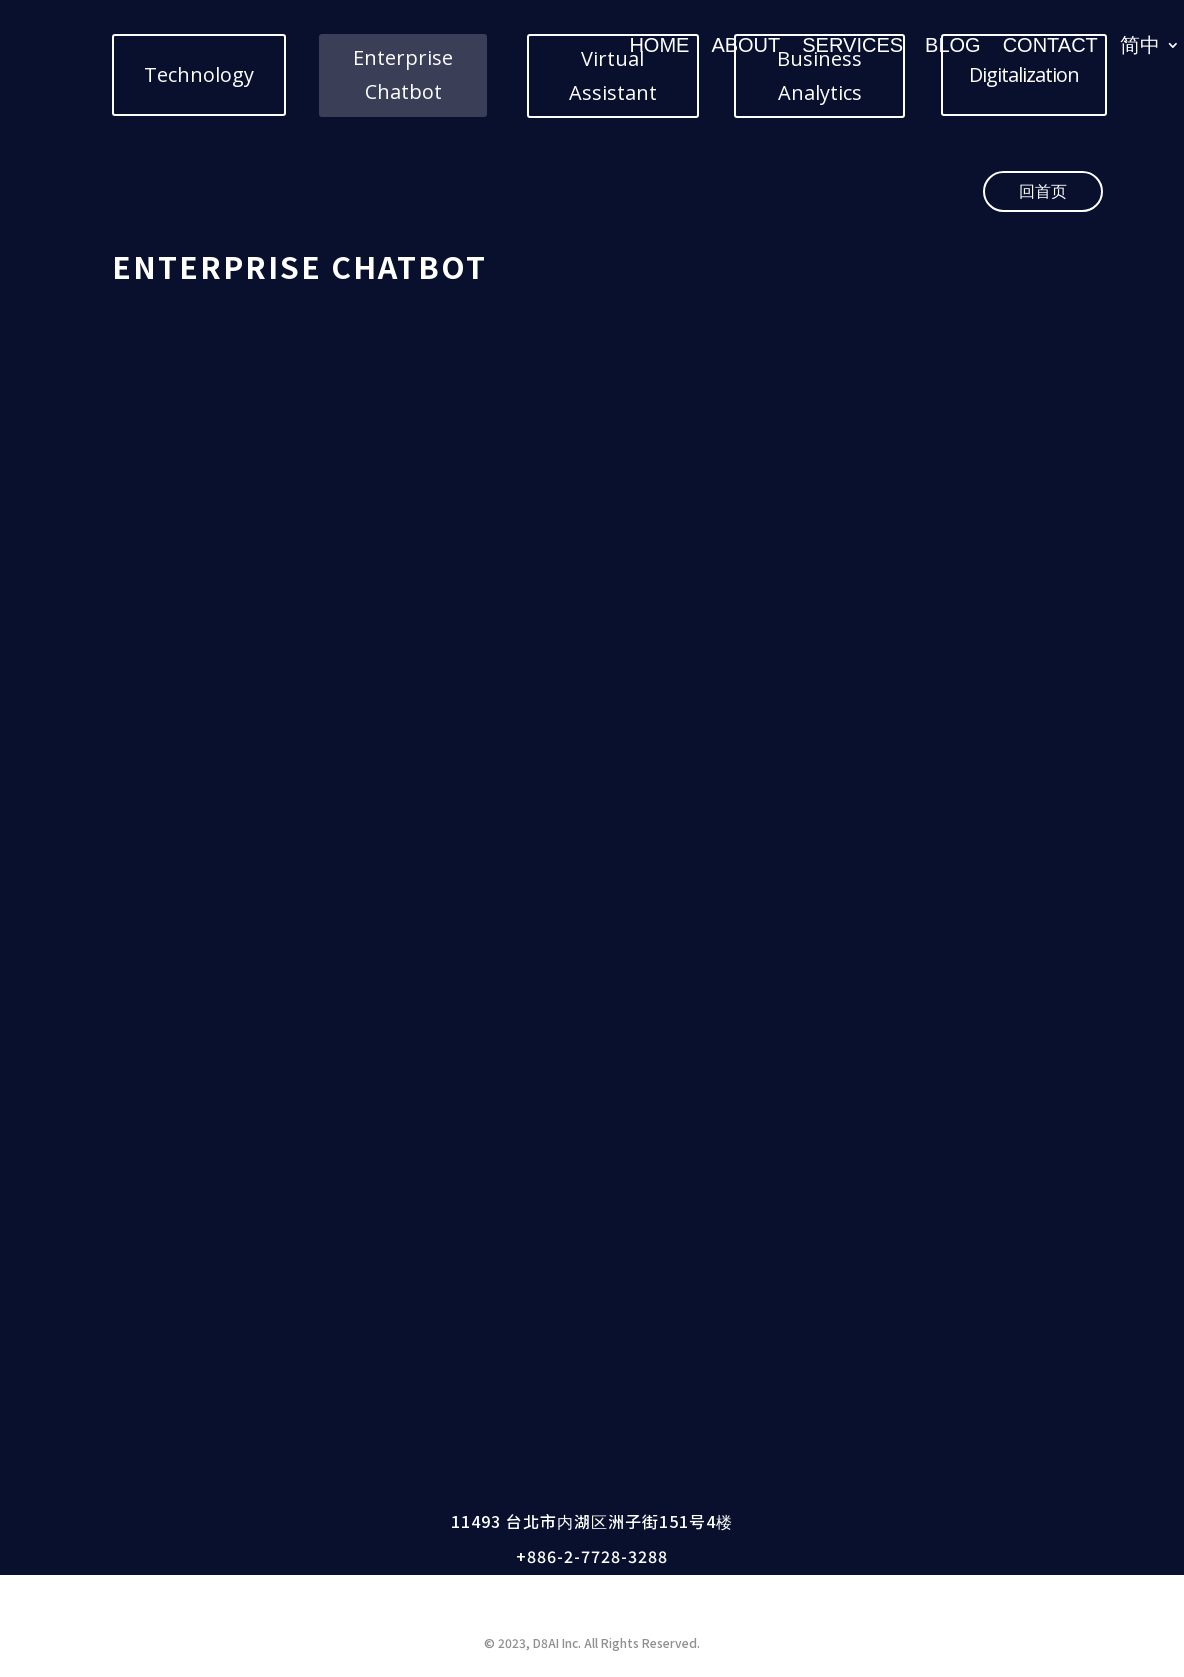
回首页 (1043, 191)
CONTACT (1050, 45)
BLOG (953, 45)
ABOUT (745, 45)
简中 (1140, 45)
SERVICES (852, 45)
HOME (659, 45)
